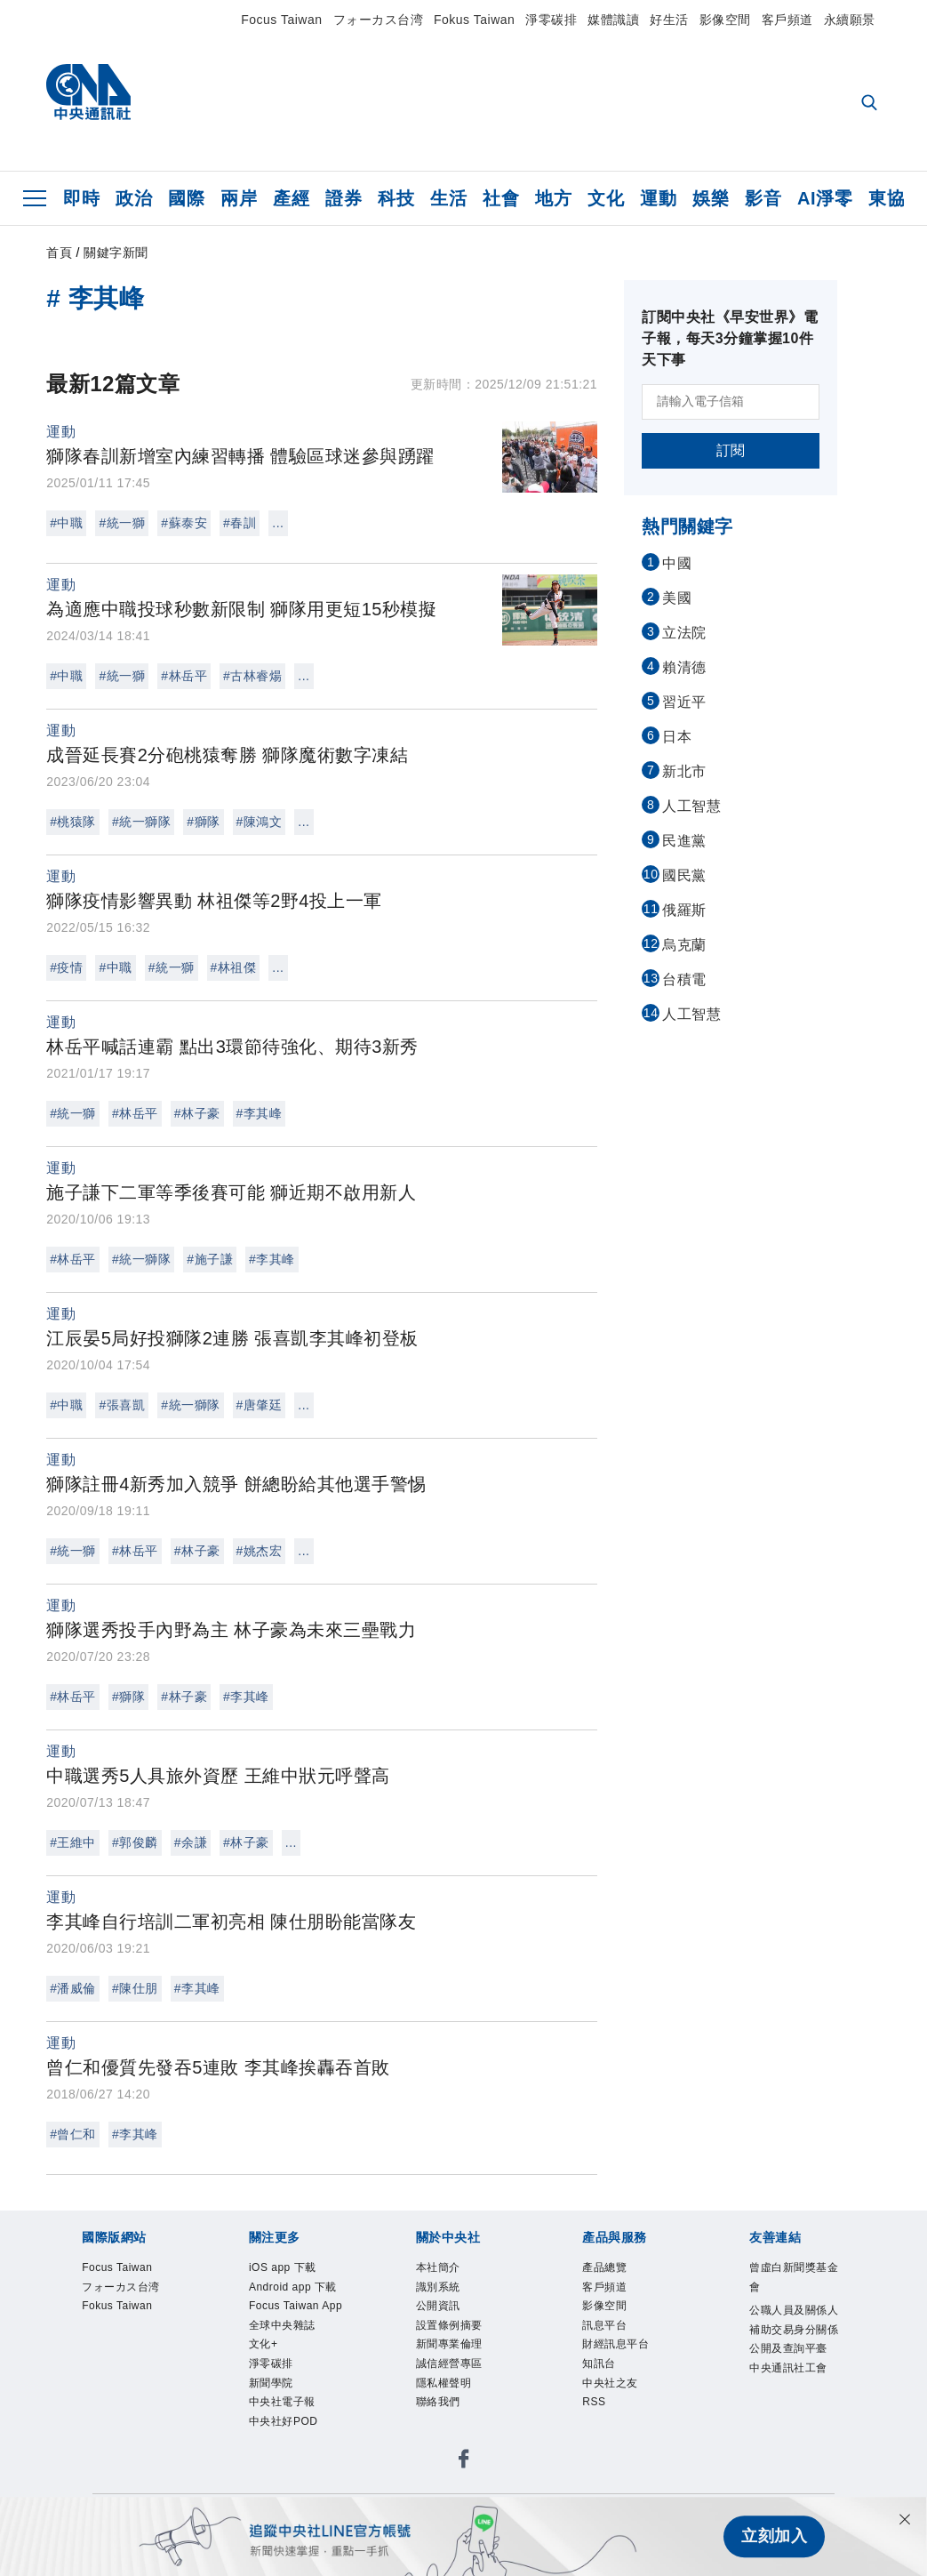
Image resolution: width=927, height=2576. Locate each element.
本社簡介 (441, 2269)
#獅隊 (203, 822)
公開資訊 (441, 2312)
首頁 (59, 252)
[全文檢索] (871, 104)
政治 (134, 198)
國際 (186, 198)
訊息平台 (608, 2334)
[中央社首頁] (88, 96)
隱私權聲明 (448, 2398)
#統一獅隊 (141, 822)
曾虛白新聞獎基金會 (794, 2280)
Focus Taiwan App (290, 2345)
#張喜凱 (122, 1405)
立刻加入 (774, 2537)
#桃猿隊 (73, 822)
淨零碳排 (551, 19)
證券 (343, 198)
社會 (501, 198)
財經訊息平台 (620, 2355)
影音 (763, 198)
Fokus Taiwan (474, 19)
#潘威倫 (73, 1988)
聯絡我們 (441, 2420)
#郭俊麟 (135, 1842)
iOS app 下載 (288, 2269)
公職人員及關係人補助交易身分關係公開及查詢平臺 (794, 2347)
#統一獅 (122, 523)
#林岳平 (184, 676)
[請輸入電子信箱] (730, 402)
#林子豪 (197, 1113)
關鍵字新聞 (116, 252)
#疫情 (66, 967)
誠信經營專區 (454, 2377)
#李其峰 (259, 1113)
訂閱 (731, 450)
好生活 (669, 19)
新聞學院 (274, 2442)
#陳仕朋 (135, 1988)
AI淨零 (824, 198)
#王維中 (73, 1842)
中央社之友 (614, 2398)
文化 (605, 198)
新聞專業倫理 (454, 2355)
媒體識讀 (613, 19)
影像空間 (725, 19)
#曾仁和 (73, 2134)
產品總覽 (608, 2269)
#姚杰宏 (259, 1551)
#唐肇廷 (259, 1405)
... (278, 523)
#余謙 (190, 1842)
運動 (658, 198)
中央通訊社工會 (794, 2401)
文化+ (266, 2398)
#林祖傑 (234, 967)
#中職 (66, 523)
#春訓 (239, 523)
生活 (448, 198)
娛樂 (710, 198)
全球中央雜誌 (287, 2377)
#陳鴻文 (259, 822)
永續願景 (849, 19)
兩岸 (238, 198)
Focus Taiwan (281, 19)
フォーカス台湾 (378, 19)
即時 (81, 198)
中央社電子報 (287, 2463)
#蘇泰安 (184, 523)
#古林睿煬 (252, 676)
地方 (553, 198)
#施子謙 (210, 1259)
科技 (396, 198)
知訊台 (601, 2377)
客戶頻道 (787, 19)
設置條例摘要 (454, 2334)
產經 (291, 198)
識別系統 (441, 2290)
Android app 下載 (294, 2301)
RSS (596, 2420)
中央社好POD (289, 2484)
